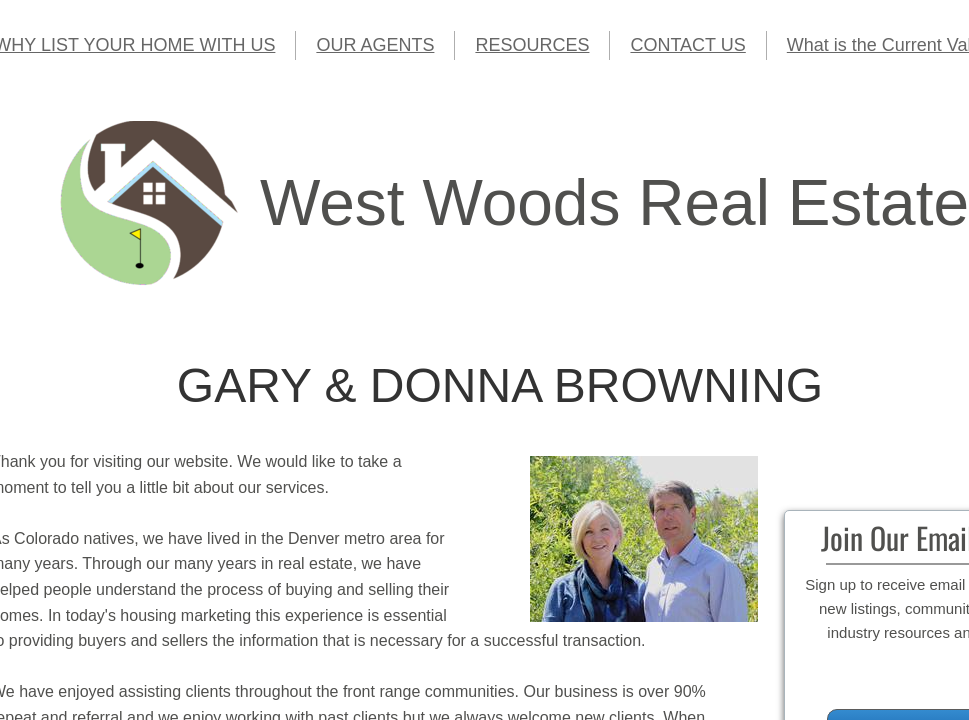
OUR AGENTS (375, 45)
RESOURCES (532, 45)
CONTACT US (687, 45)
